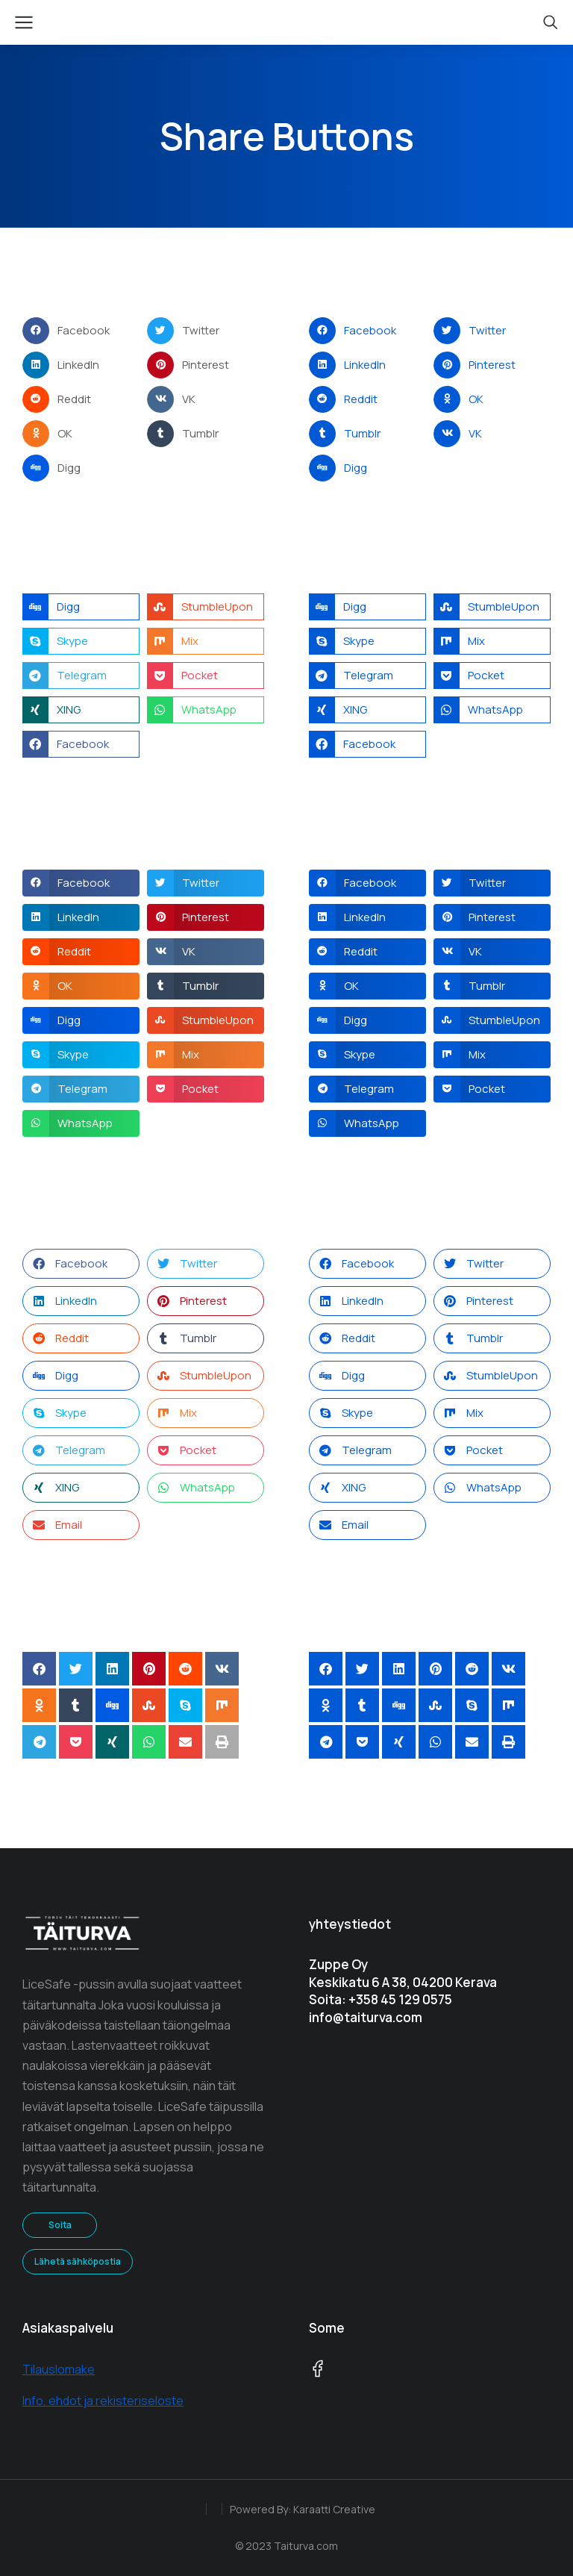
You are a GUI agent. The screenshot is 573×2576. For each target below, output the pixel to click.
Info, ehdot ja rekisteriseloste (103, 2400)
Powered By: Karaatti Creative (302, 2509)
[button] (81, 330)
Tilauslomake (58, 2369)
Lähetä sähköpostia (77, 2261)
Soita (60, 2224)
